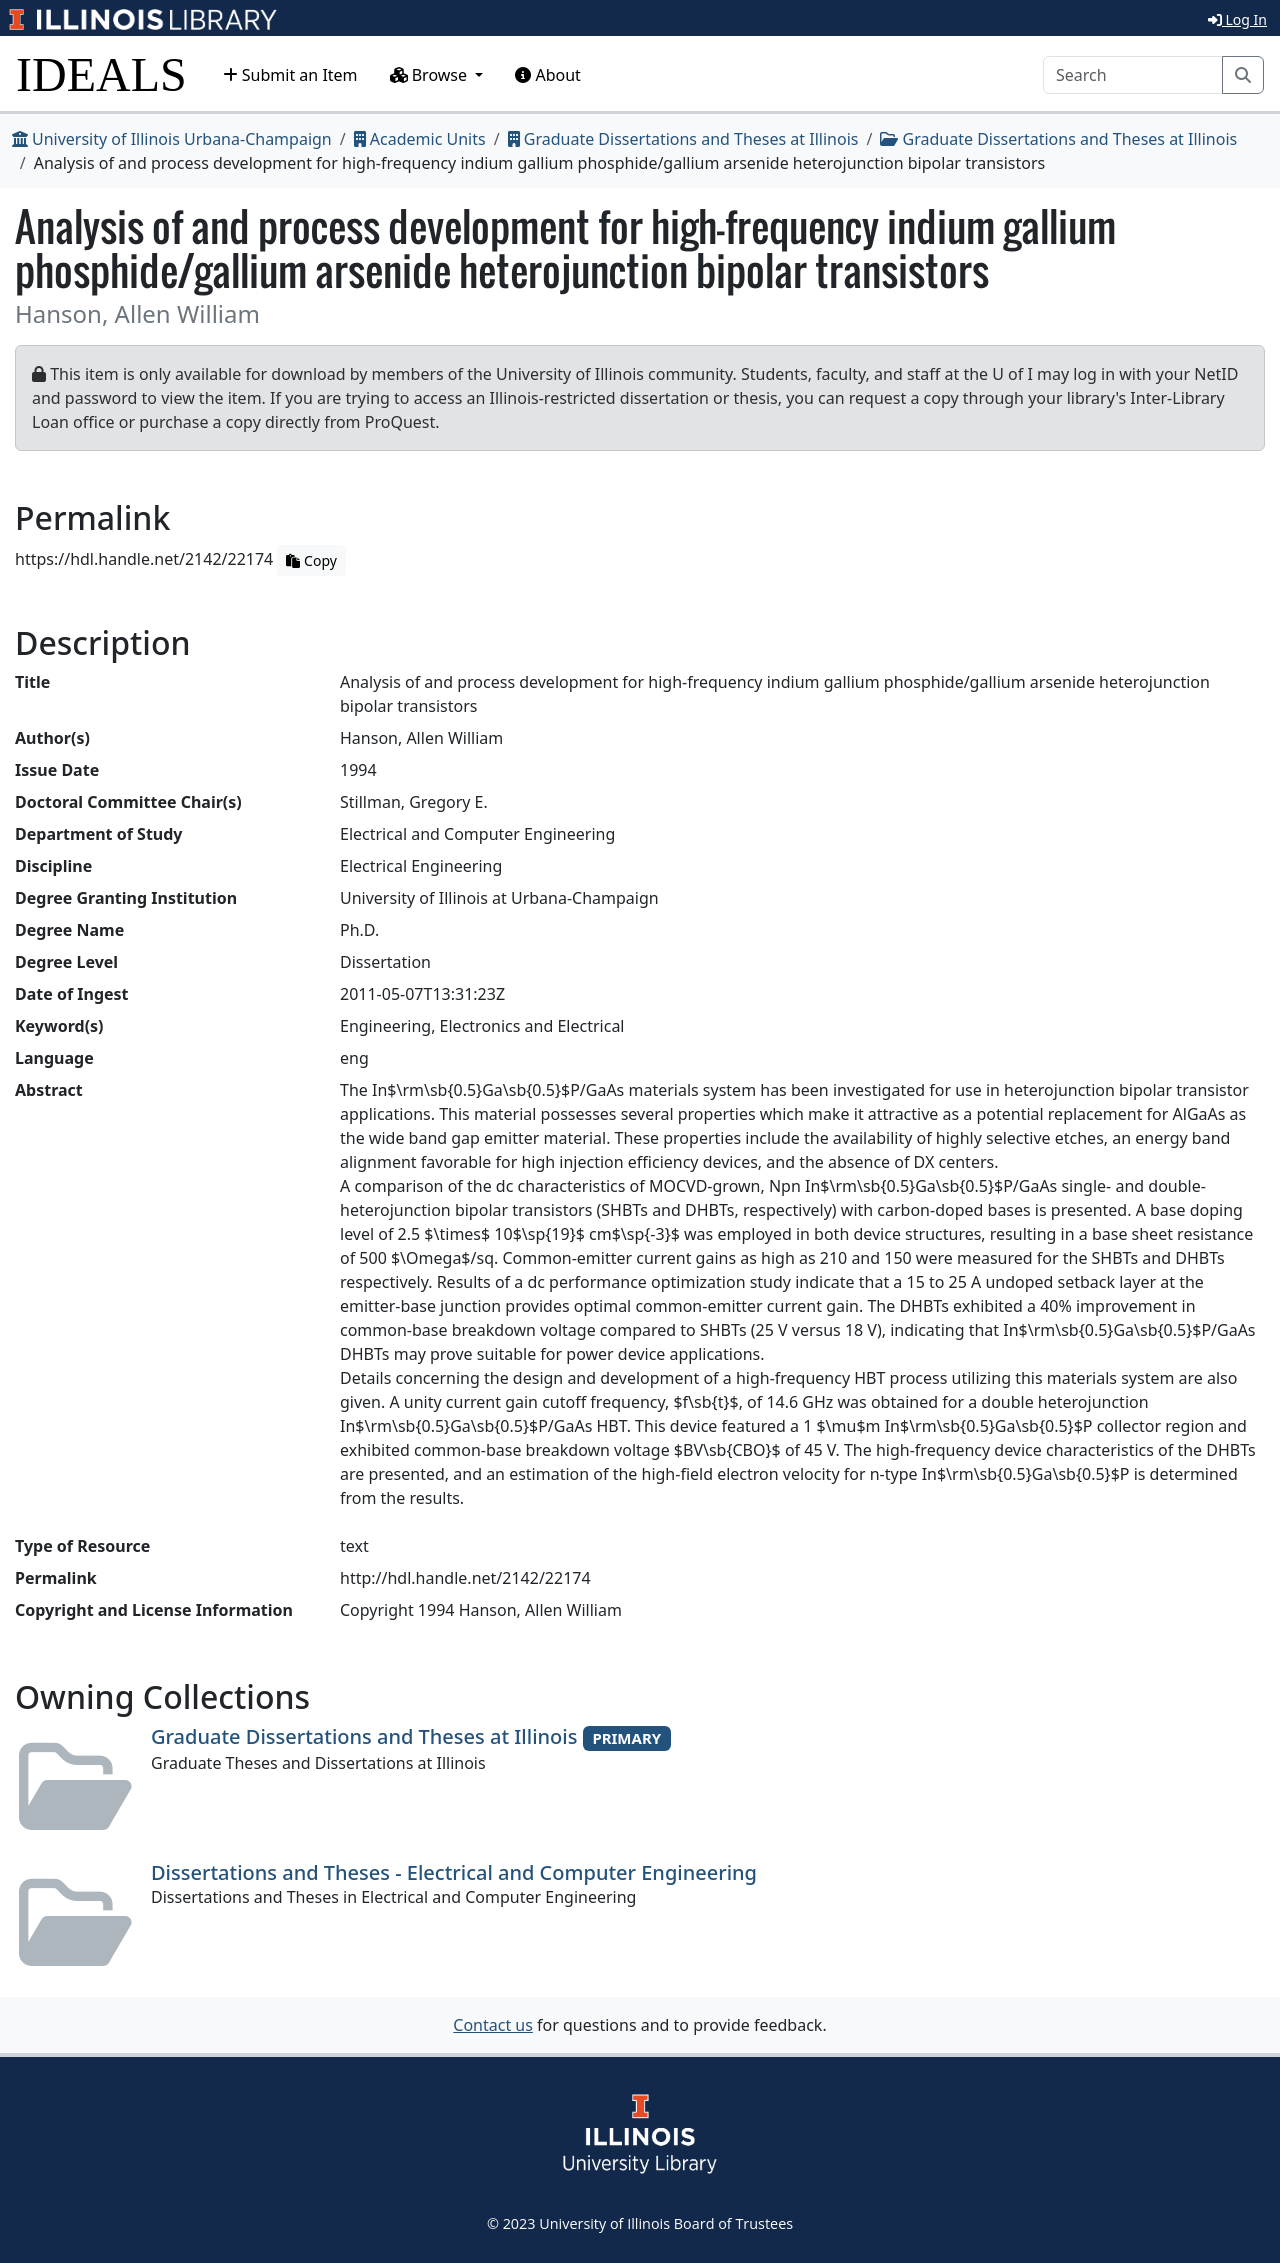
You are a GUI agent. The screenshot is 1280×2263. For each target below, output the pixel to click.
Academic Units (420, 139)
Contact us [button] (493, 2025)
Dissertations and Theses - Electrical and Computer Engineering (454, 1872)
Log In (1237, 19)
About (548, 75)
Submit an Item (290, 75)
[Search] (1133, 75)
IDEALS (101, 74)
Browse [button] (431, 75)
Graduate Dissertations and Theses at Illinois (683, 139)
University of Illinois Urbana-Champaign (172, 139)
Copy (311, 560)
